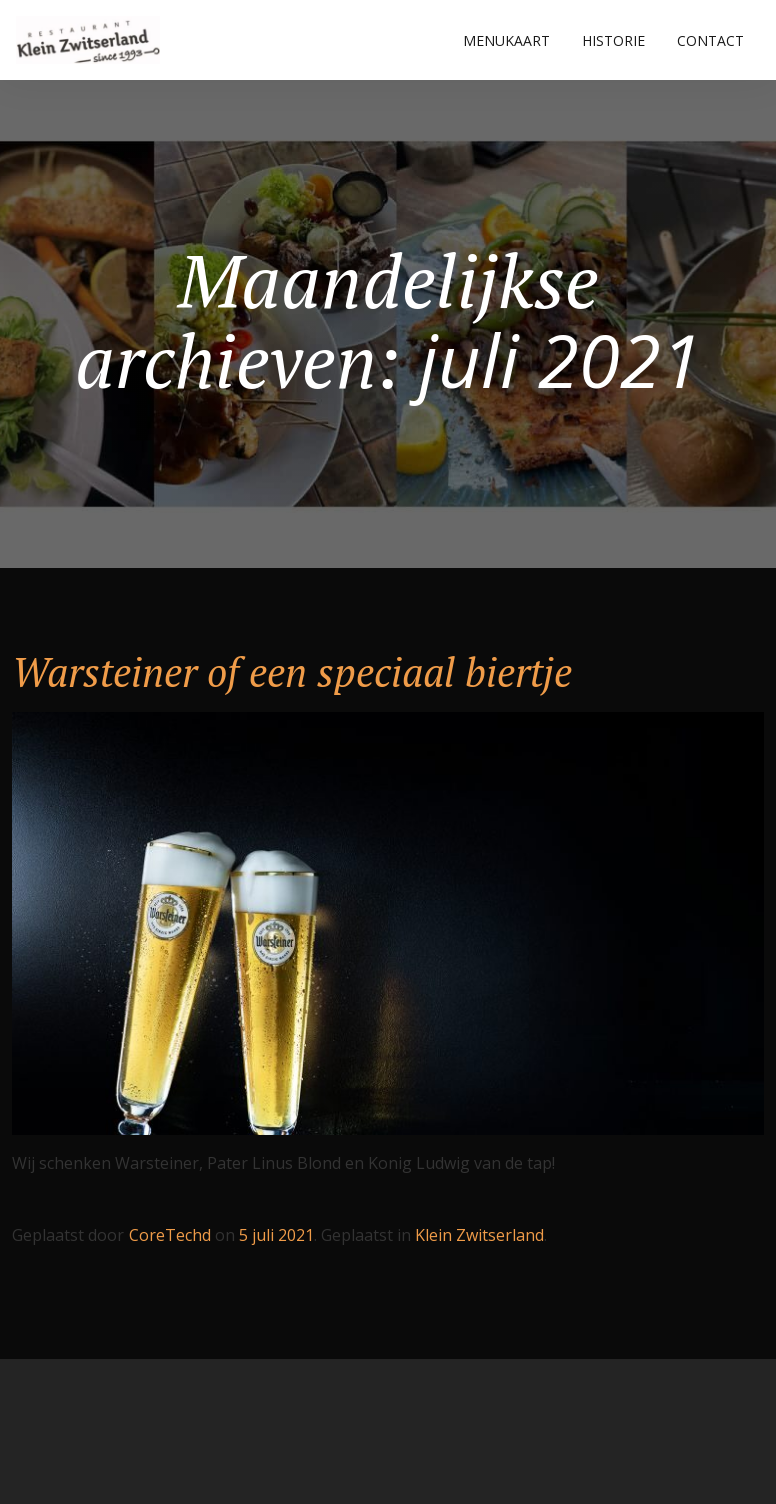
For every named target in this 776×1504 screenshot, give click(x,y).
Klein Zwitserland (479, 1235)
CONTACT (710, 40)
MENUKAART (506, 40)
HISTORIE (613, 40)
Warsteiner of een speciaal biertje (292, 671)
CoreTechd (170, 1235)
